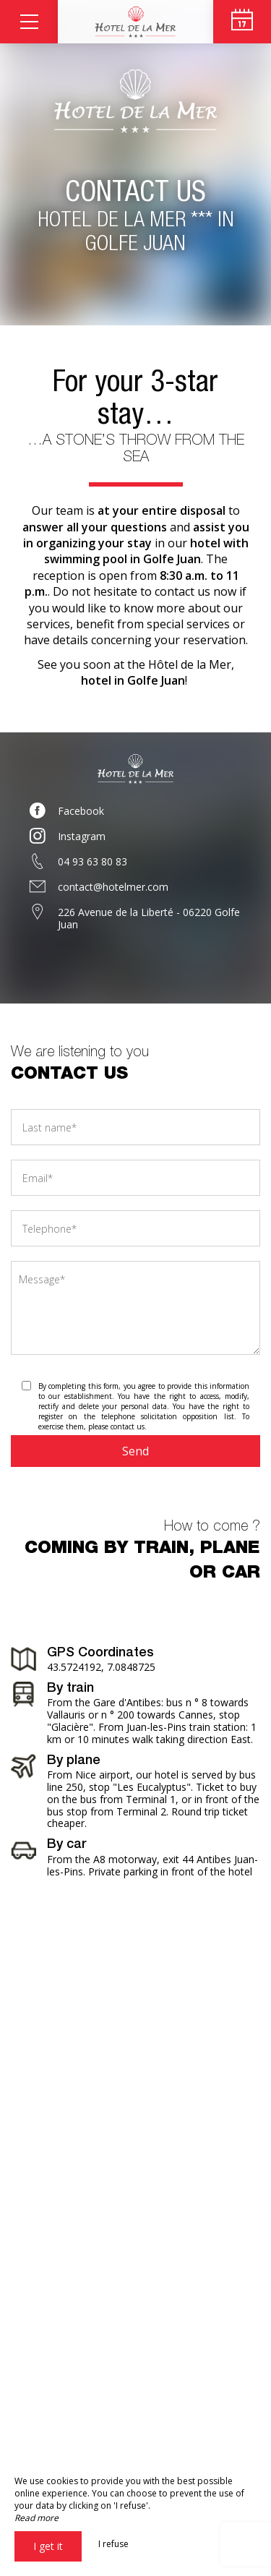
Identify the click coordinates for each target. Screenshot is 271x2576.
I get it (48, 2546)
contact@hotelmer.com (113, 887)
